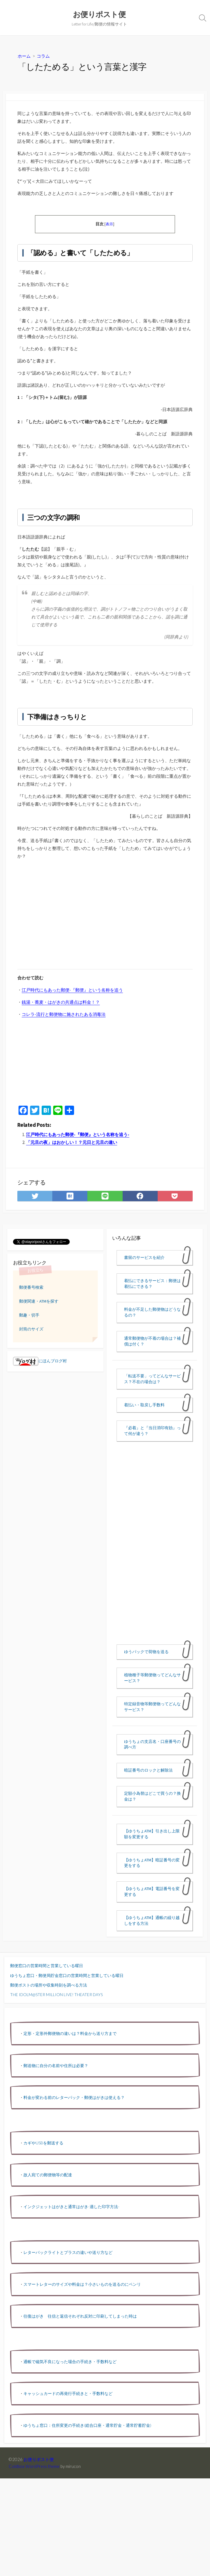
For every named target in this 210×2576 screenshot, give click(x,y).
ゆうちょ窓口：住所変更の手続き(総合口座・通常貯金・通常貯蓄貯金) (87, 2425)
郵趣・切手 (29, 1315)
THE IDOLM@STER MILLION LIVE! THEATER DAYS (56, 1994)
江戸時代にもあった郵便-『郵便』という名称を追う (72, 990)
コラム (43, 56)
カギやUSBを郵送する (43, 2142)
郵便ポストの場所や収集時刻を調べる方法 (48, 1984)
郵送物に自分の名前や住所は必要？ (55, 2065)
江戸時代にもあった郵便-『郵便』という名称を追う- (77, 1134)
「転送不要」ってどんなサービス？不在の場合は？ (152, 1378)
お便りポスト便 (38, 2459)
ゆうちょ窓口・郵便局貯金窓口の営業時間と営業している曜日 (67, 1975)
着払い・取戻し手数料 (144, 1404)
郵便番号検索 (31, 1287)
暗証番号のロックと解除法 (148, 1770)
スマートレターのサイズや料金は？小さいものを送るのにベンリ (82, 2284)
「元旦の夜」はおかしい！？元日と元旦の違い (71, 1142)
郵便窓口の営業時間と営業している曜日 (46, 1965)
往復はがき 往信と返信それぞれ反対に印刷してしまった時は (80, 2316)
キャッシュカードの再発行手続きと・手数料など (68, 2393)
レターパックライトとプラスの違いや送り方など (68, 2252)
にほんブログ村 (40, 1360)
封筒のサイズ (31, 1329)
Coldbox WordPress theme (34, 2466)
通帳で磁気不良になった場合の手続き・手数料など (70, 2361)
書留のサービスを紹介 (144, 1257)
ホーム (24, 56)
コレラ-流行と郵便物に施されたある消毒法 (64, 1014)
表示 (109, 224)
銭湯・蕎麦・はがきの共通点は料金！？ (61, 1002)
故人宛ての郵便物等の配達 (47, 2174)
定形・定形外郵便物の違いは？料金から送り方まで (70, 2033)
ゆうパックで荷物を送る (146, 1651)
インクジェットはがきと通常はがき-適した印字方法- (71, 2206)
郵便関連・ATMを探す (38, 1301)
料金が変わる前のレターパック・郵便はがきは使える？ (74, 2097)
